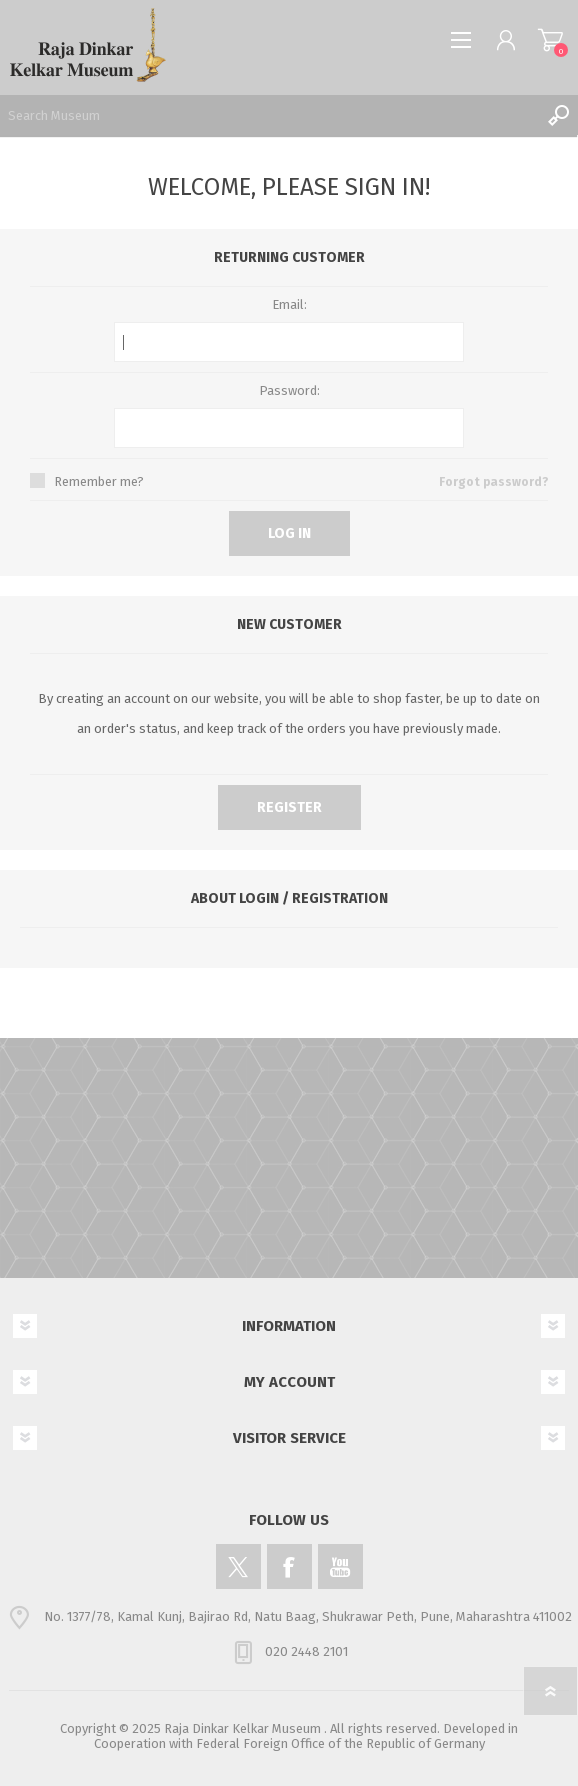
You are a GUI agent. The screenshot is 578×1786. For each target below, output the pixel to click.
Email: (289, 304)
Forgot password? (493, 482)
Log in (289, 533)
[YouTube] (340, 1566)
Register (289, 807)
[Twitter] (238, 1566)
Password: (289, 390)
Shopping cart (550, 40)
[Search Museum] (269, 115)
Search (558, 115)
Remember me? (99, 481)
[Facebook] (289, 1566)
